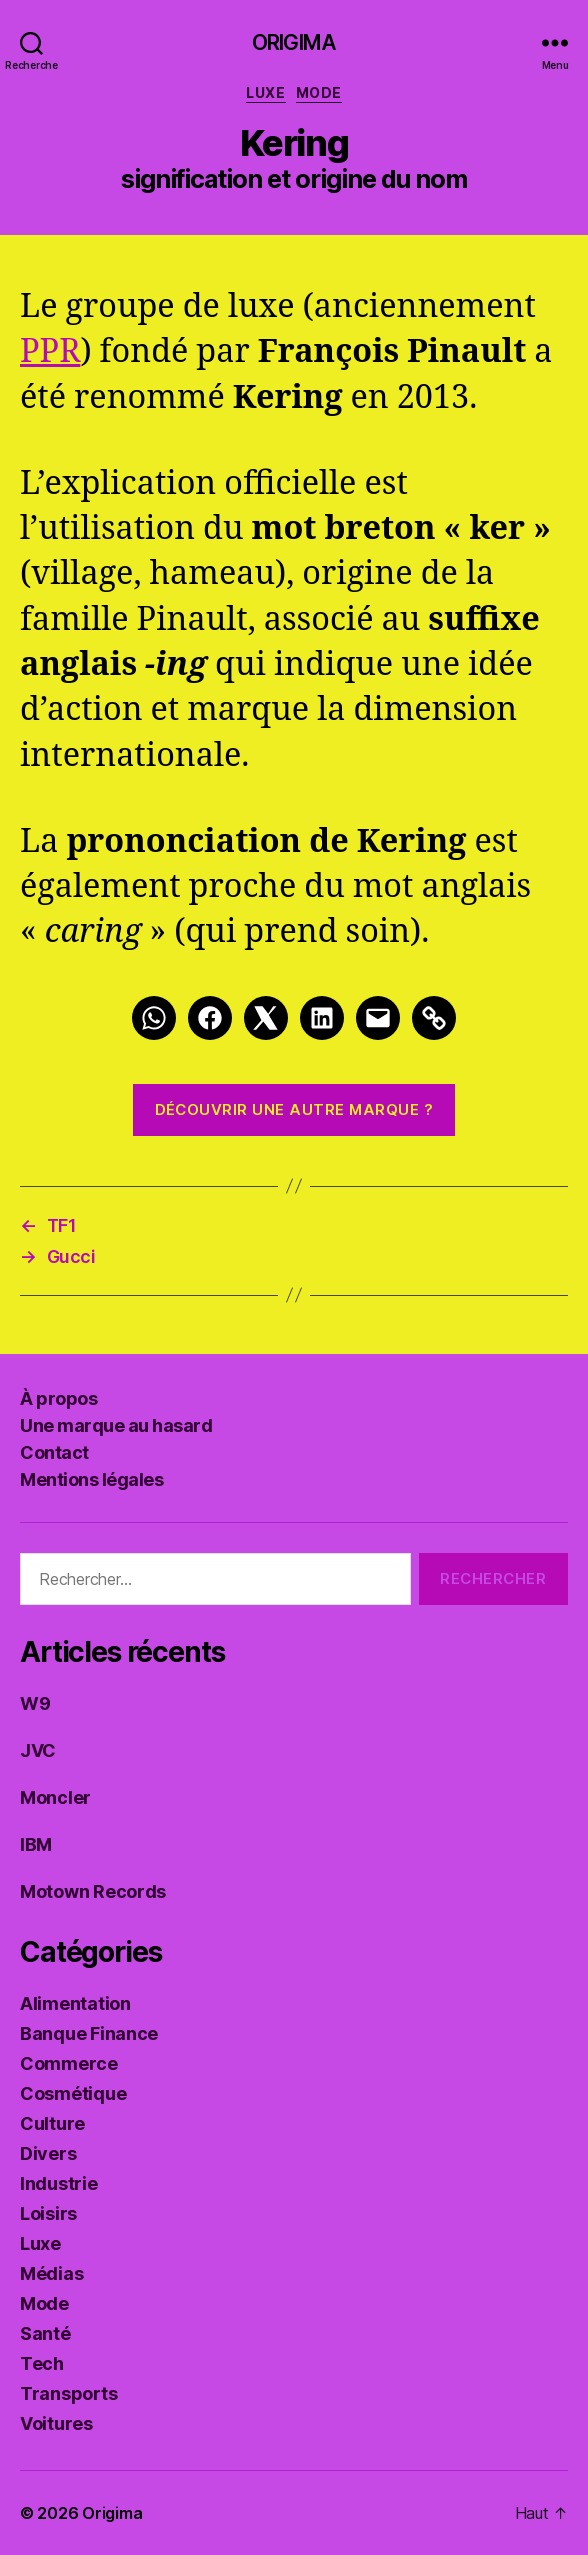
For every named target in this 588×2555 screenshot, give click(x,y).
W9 (35, 1703)
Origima (294, 42)
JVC (38, 1750)
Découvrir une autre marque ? (294, 1109)
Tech (42, 2363)
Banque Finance (89, 2033)
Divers (48, 2153)
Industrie (59, 2183)
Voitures (56, 2423)
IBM (36, 1844)
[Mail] (378, 1018)
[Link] (434, 1018)
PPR (50, 352)
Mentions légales (91, 1479)
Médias (51, 2273)
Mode (319, 92)
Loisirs (48, 2213)
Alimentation (75, 2003)
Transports (68, 2393)
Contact (54, 1452)
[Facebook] (210, 1018)
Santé (45, 2333)
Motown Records (93, 1891)
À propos (58, 1398)
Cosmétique (73, 2093)
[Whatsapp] (154, 1018)
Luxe (265, 92)
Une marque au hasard (116, 1425)
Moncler (55, 1797)
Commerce (69, 2063)
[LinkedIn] (322, 1018)
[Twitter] (266, 1018)
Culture (52, 2123)
